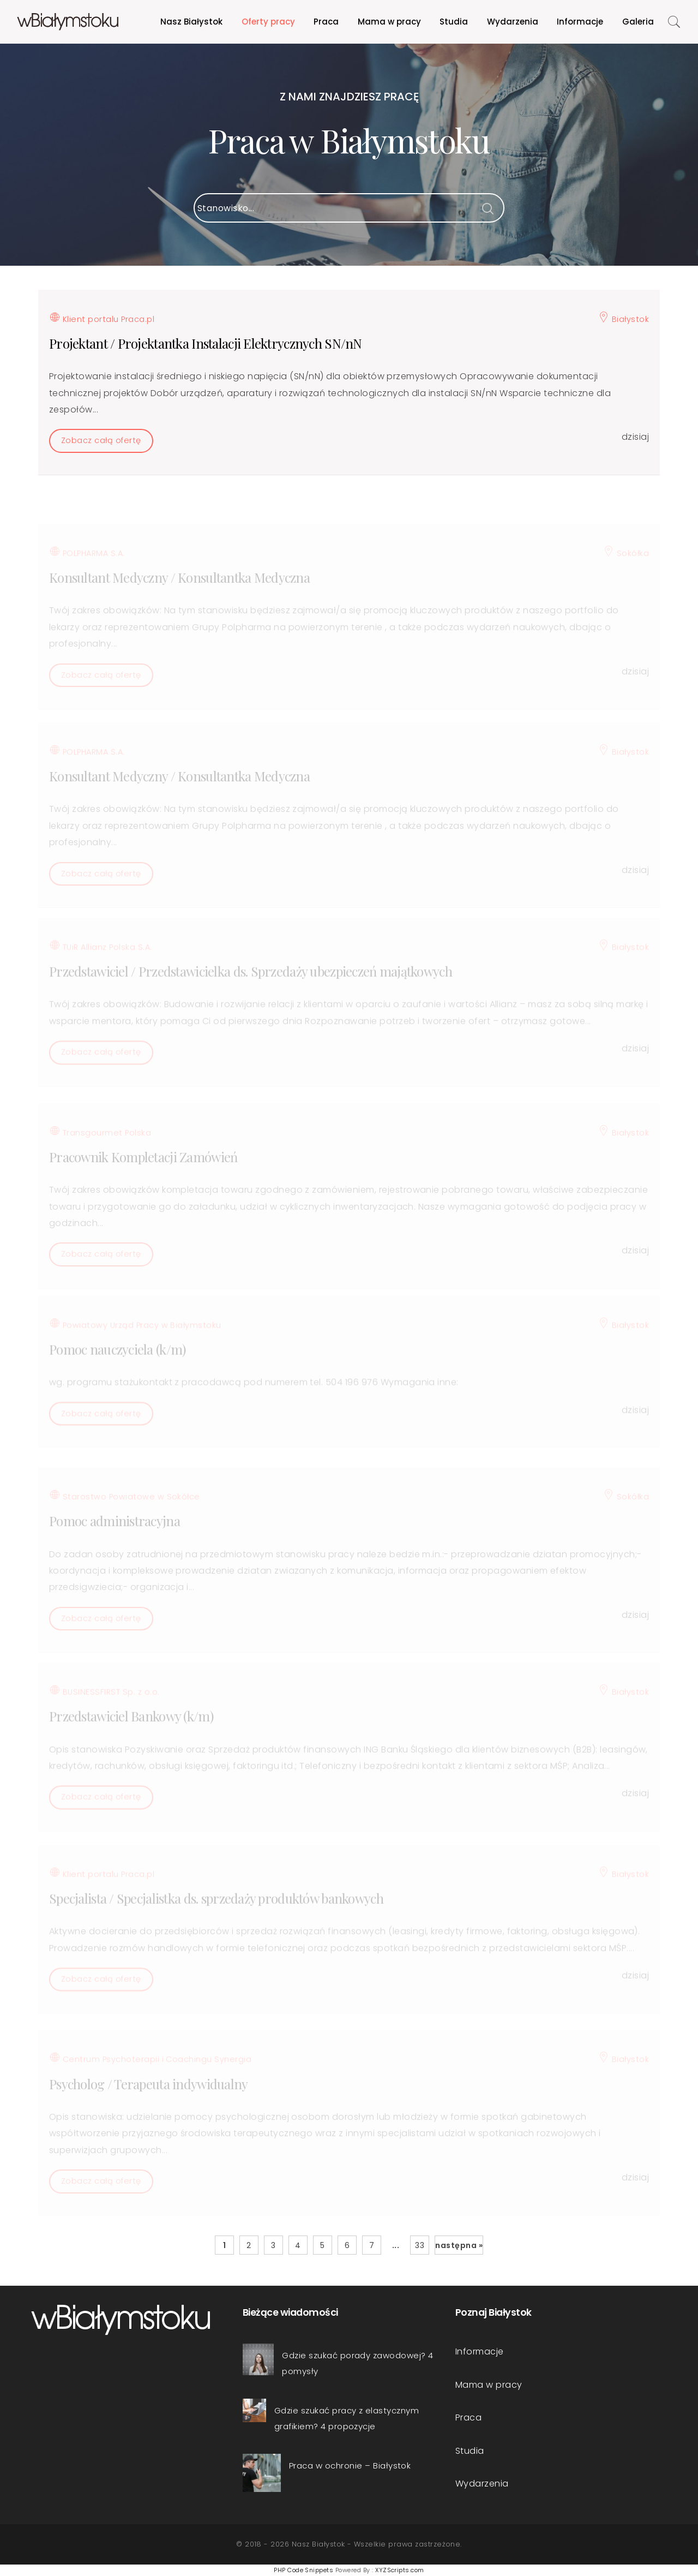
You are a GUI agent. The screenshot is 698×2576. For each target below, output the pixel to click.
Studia (454, 21)
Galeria (638, 21)
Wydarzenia (512, 21)
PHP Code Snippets (303, 2570)
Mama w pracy (389, 21)
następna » (459, 2245)
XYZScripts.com (399, 2570)
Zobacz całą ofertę (101, 450)
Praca (326, 21)
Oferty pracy (268, 21)
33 (419, 2245)
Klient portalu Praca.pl (101, 327)
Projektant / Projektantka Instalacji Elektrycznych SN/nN (205, 353)
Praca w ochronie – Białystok (350, 2465)
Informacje (580, 21)
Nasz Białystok (191, 21)
